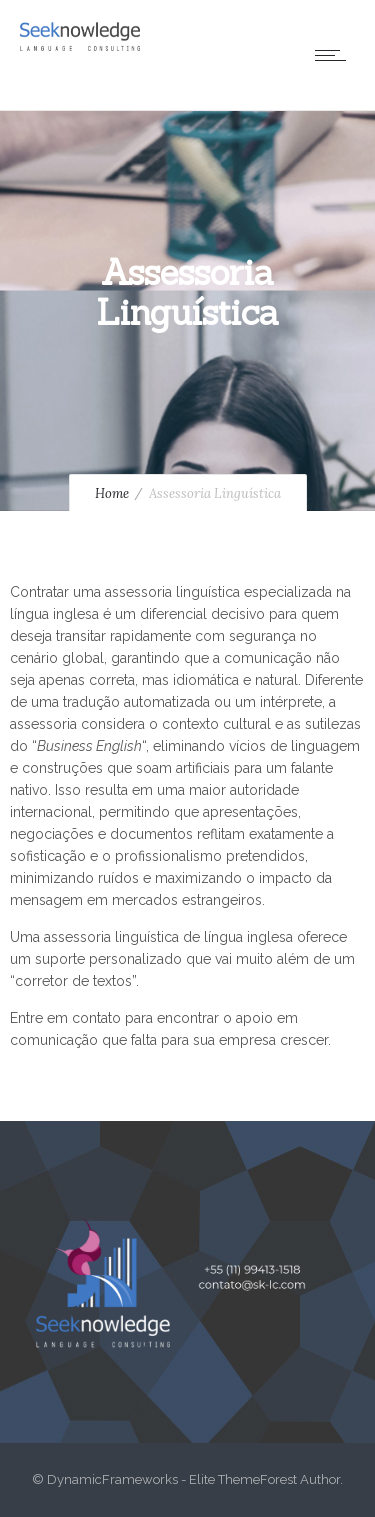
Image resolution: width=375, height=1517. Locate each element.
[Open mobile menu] (335, 55)
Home (112, 493)
